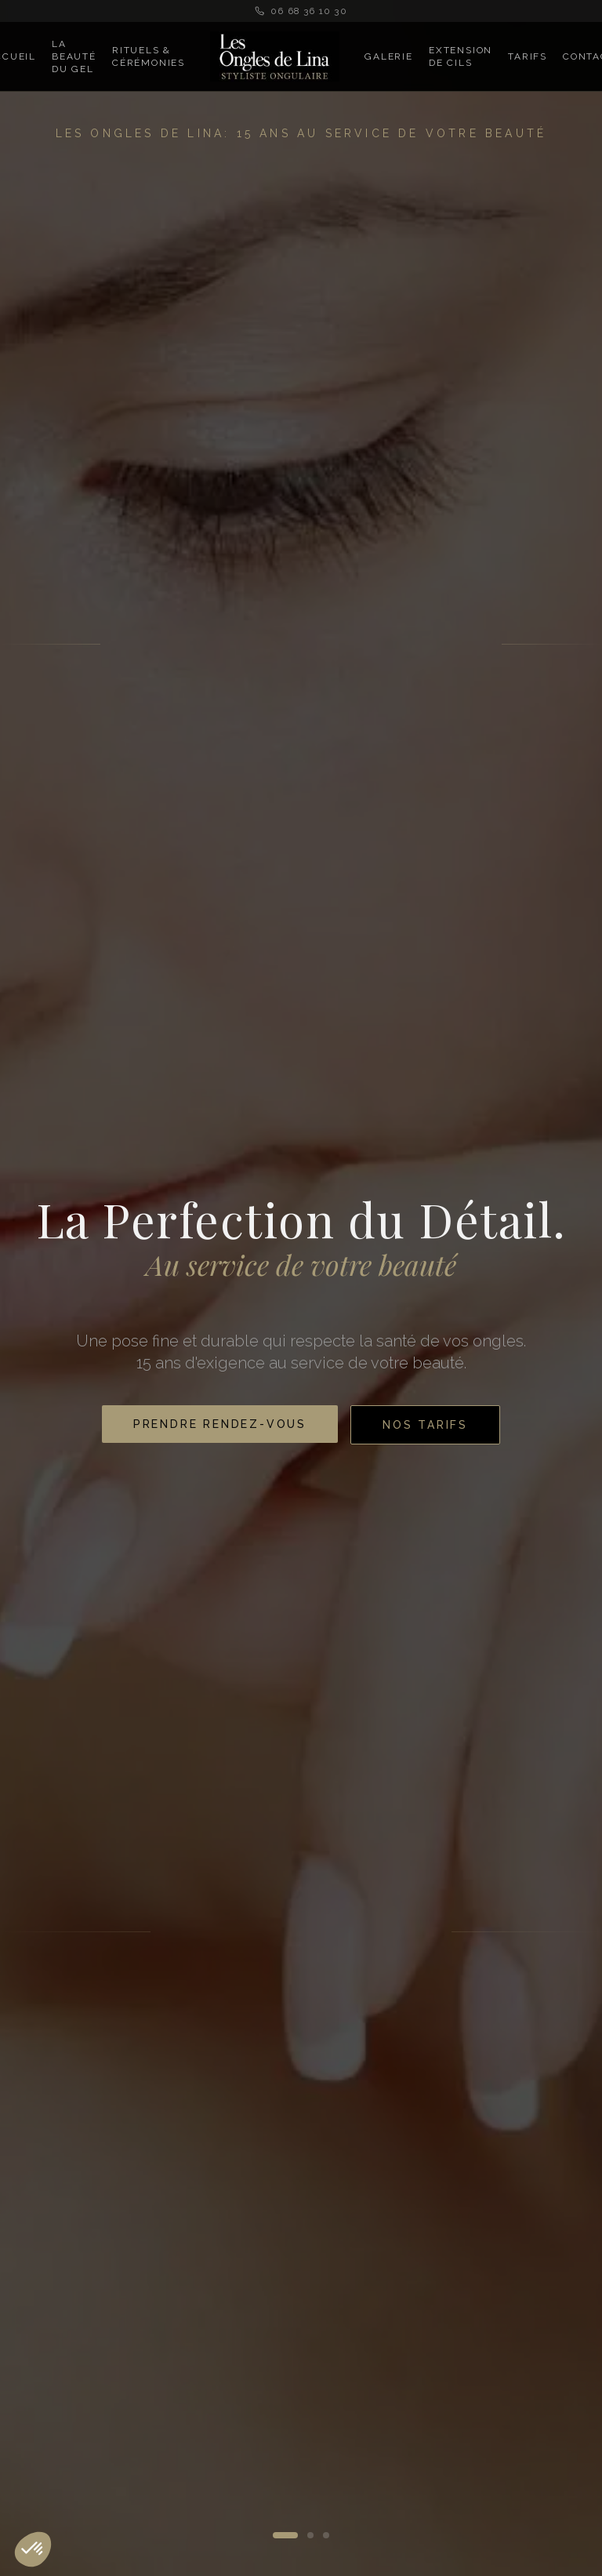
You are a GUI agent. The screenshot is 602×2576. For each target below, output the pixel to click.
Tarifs (527, 56)
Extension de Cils (460, 56)
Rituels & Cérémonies (148, 56)
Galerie (388, 56)
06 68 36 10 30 (301, 10)
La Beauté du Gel (74, 56)
